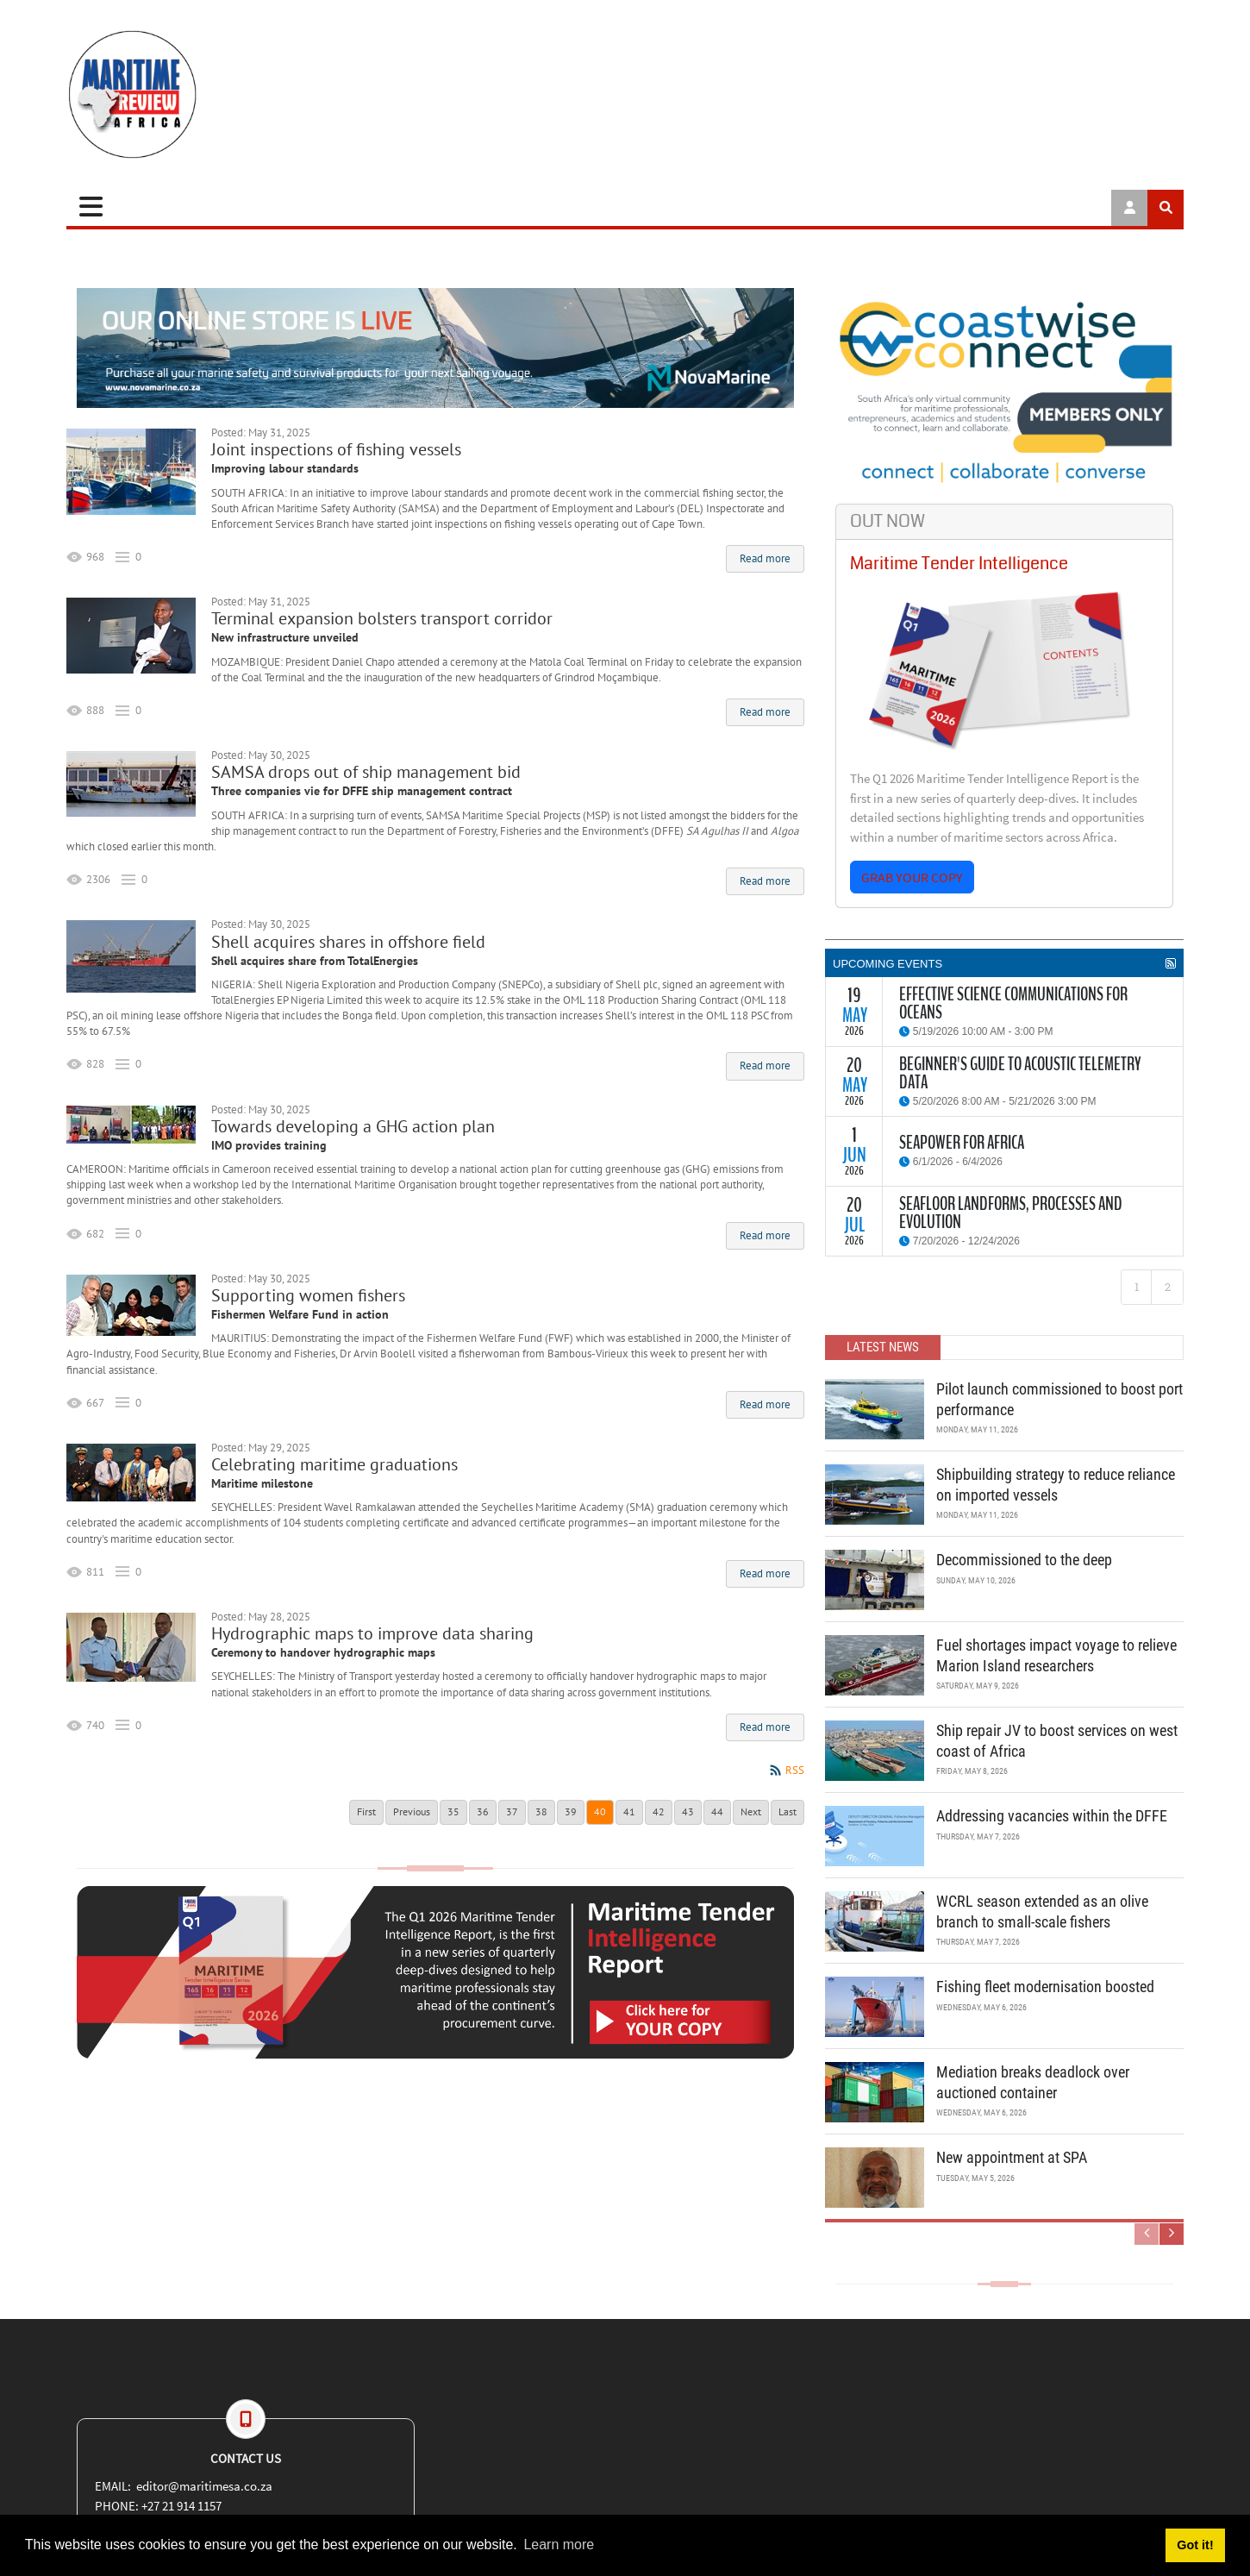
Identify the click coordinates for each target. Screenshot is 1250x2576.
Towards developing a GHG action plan (353, 1126)
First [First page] (366, 1811)
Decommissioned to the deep (1024, 1560)
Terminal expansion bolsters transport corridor (382, 618)
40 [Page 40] (600, 1811)
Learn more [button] (558, 2544)
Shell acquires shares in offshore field (348, 942)
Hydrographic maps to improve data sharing (372, 1633)
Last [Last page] (787, 1811)
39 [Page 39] (571, 1811)
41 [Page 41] (629, 1811)
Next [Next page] (751, 1811)
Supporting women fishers (308, 1295)
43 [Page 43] (688, 1811)
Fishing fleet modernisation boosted (1045, 1986)
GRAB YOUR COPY (912, 877)
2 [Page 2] (1168, 1286)
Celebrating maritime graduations (334, 1464)
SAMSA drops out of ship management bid (366, 772)
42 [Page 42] (659, 1811)
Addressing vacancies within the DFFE (1051, 1816)
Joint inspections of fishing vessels (336, 449)
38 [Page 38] (541, 1811)
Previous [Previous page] (411, 1811)
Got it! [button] (1195, 2545)
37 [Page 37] (512, 1811)
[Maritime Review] (195, 94)
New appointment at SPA (1011, 2157)
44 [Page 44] (717, 1811)
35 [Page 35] (453, 1811)
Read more (765, 558)
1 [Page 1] (1136, 1286)
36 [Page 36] (483, 1811)
